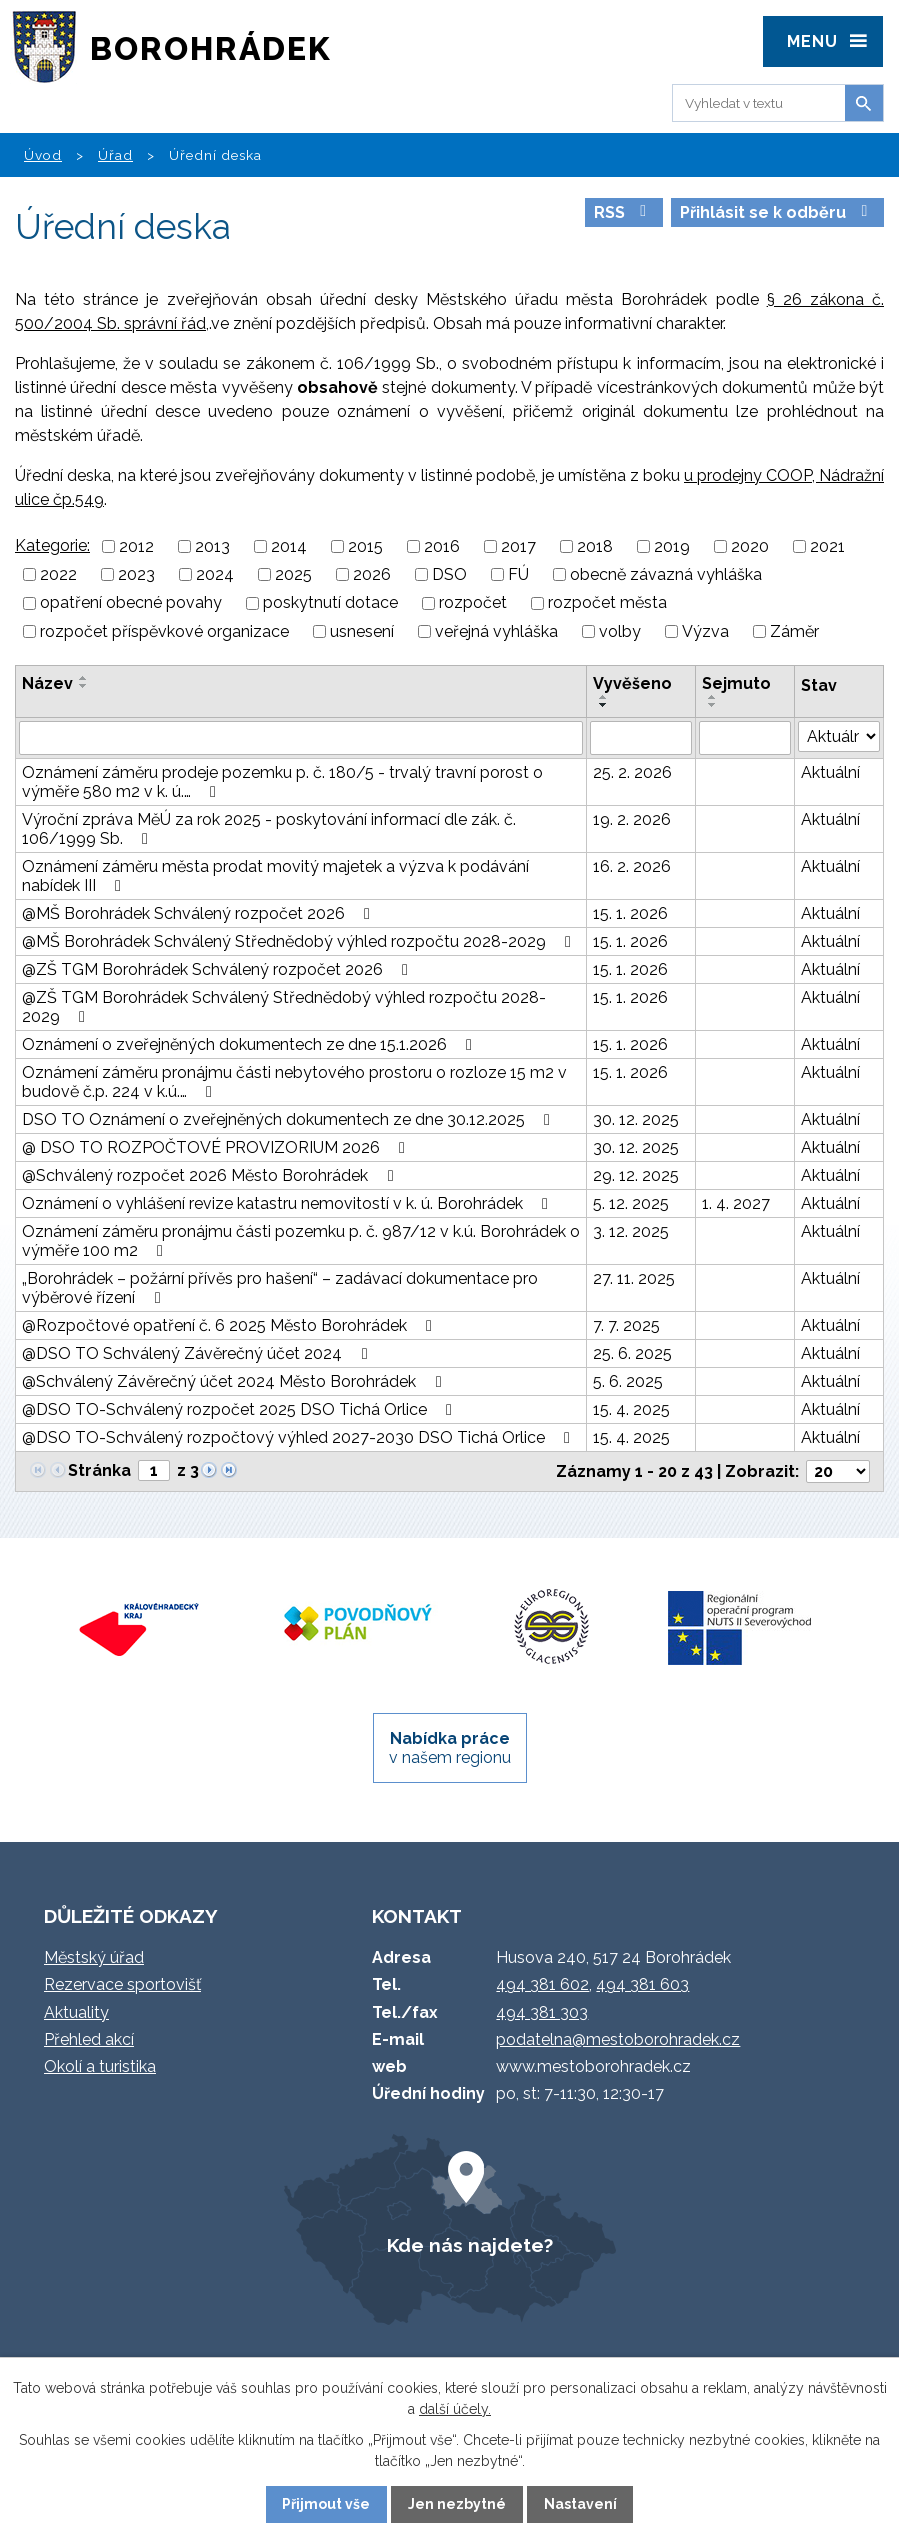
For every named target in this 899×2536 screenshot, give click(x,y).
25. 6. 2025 (632, 1353)
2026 (372, 574)
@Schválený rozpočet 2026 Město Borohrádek (211, 1175)
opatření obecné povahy (131, 603)
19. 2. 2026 (632, 819)
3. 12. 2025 (631, 1231)
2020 (750, 546)
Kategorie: (52, 545)
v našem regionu (450, 1748)
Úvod (43, 155)
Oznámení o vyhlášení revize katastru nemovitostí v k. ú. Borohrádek (288, 1203)
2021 (827, 546)
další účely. (455, 2409)
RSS (623, 212)
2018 (595, 546)
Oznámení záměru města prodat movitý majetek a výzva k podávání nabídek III (275, 876)
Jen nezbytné (457, 2504)
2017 (518, 546)
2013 (212, 546)
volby (620, 631)
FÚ (518, 574)
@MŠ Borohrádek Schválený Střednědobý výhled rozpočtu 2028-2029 (300, 941)
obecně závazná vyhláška (666, 574)
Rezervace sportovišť (122, 1984)
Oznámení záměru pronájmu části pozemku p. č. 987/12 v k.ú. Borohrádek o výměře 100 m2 (301, 1241)
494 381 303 (542, 2012)
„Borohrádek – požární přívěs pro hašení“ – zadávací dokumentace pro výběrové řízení (280, 1288)
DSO (449, 574)
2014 (289, 546)
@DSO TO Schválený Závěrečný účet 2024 (198, 1353)
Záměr (794, 631)
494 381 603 (642, 1984)
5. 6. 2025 (628, 1381)
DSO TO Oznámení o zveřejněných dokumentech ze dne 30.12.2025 (289, 1119)
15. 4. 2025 (631, 1409)
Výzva (705, 631)
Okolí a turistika (100, 2066)
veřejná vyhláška (496, 631)
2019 (672, 546)
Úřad (115, 155)
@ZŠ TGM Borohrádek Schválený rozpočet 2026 (218, 969)
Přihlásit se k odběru (777, 212)
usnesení (362, 631)
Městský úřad (94, 1957)
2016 (442, 546)
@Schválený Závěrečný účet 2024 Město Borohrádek (235, 1381)
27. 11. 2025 (634, 1278)
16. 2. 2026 (632, 866)
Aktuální (830, 772)
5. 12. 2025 (631, 1203)
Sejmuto (736, 683)
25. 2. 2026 (632, 772)
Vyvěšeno (632, 683)
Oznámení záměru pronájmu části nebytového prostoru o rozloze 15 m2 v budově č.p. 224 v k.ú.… (294, 1082)
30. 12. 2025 (636, 1119)
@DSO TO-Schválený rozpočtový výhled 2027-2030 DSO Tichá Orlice (299, 1437)
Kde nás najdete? (470, 2245)
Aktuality (76, 2012)
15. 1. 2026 (630, 913)
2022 (58, 574)
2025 (293, 574)
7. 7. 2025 (626, 1325)
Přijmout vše (326, 2504)
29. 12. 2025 (636, 1175)
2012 (136, 546)
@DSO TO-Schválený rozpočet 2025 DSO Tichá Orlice (240, 1409)
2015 (365, 546)
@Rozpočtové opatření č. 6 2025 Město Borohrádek (230, 1325)
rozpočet (473, 603)
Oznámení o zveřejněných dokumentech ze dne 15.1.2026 (250, 1044)
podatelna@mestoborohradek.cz (618, 2039)
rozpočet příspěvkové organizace (164, 631)
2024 (215, 574)
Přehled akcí (89, 2039)
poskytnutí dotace (330, 603)
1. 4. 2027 (736, 1203)
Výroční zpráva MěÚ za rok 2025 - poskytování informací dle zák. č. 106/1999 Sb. (269, 829)
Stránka (99, 1470)
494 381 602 (542, 1984)
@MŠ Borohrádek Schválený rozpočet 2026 (199, 913)
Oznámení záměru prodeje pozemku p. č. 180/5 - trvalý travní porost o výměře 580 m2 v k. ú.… (282, 782)
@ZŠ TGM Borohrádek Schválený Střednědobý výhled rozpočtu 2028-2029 (284, 1007)
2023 (136, 574)
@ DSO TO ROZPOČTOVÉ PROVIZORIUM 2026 (217, 1147)
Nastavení (580, 2504)
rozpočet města (607, 603)
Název (47, 683)
